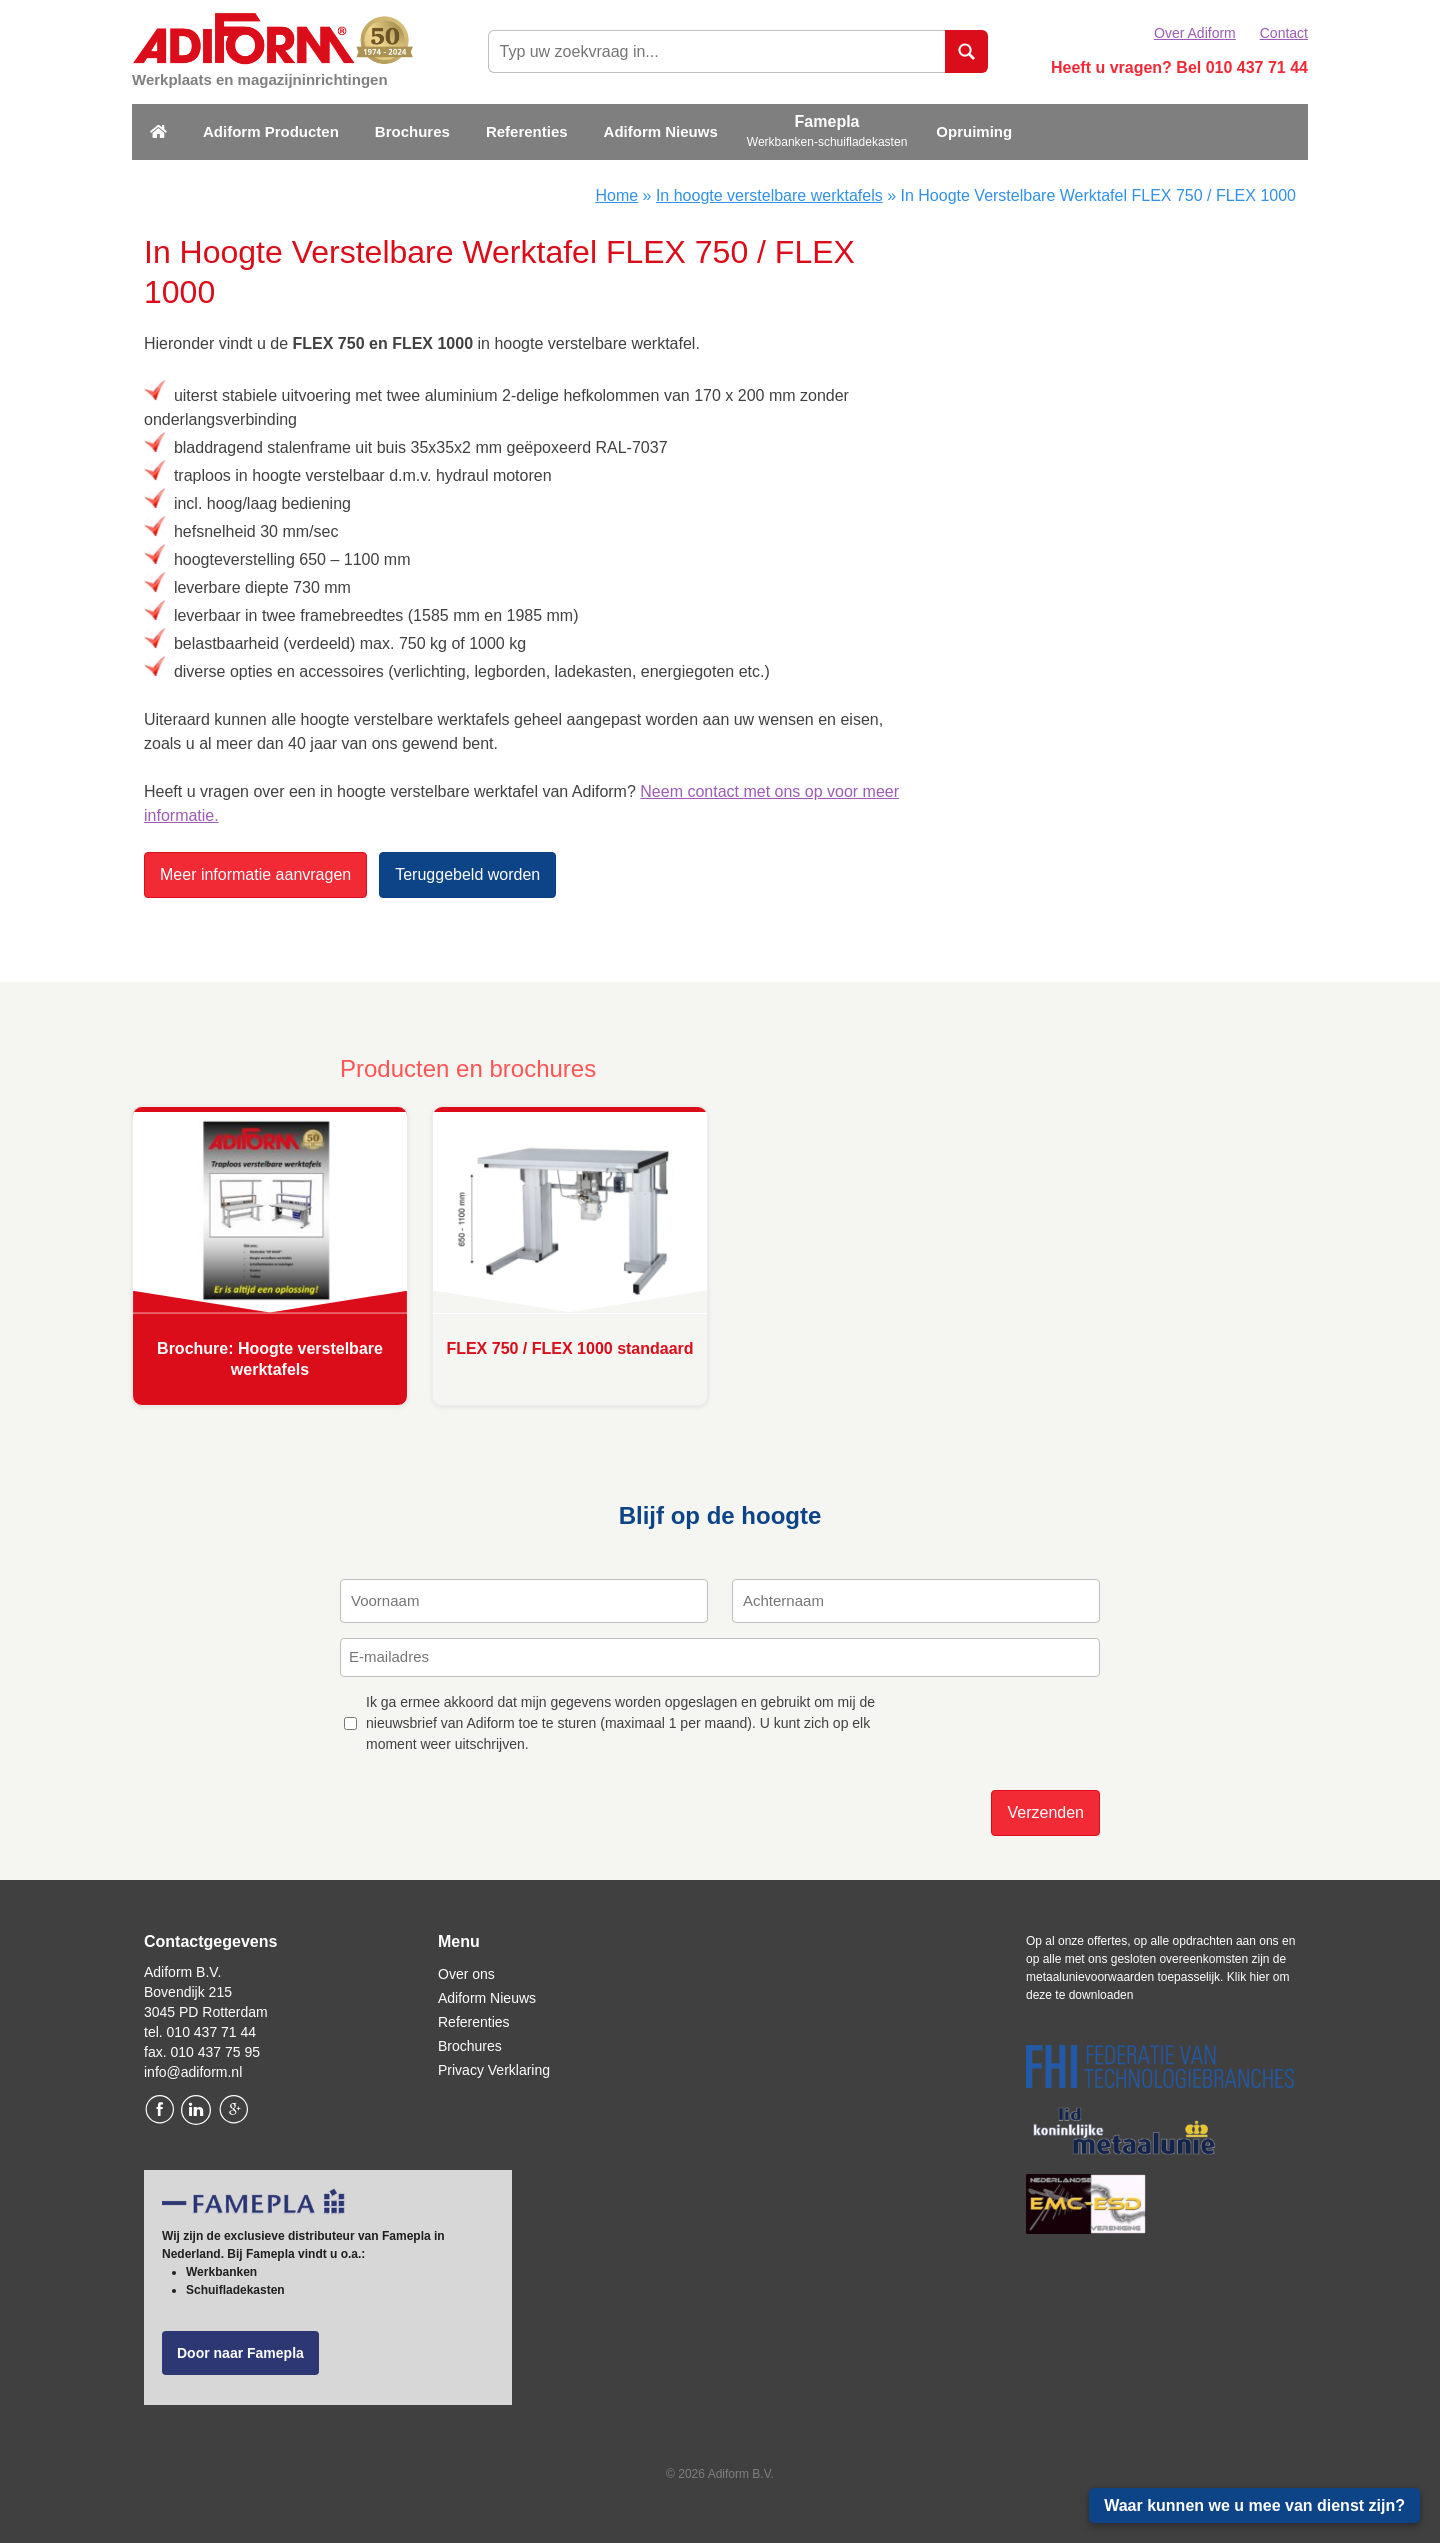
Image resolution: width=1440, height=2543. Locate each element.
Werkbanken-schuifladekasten (827, 142)
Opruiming (974, 131)
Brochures (412, 131)
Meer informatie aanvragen (255, 874)
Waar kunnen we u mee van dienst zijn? (1254, 2505)
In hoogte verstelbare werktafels (769, 195)
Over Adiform (1195, 33)
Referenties (527, 131)
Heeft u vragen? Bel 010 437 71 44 (1179, 67)
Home (616, 195)
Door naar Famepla (240, 2353)
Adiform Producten (271, 131)
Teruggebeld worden (467, 874)
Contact (1284, 33)
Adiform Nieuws (661, 131)
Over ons (466, 1974)
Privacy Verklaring (494, 2070)
